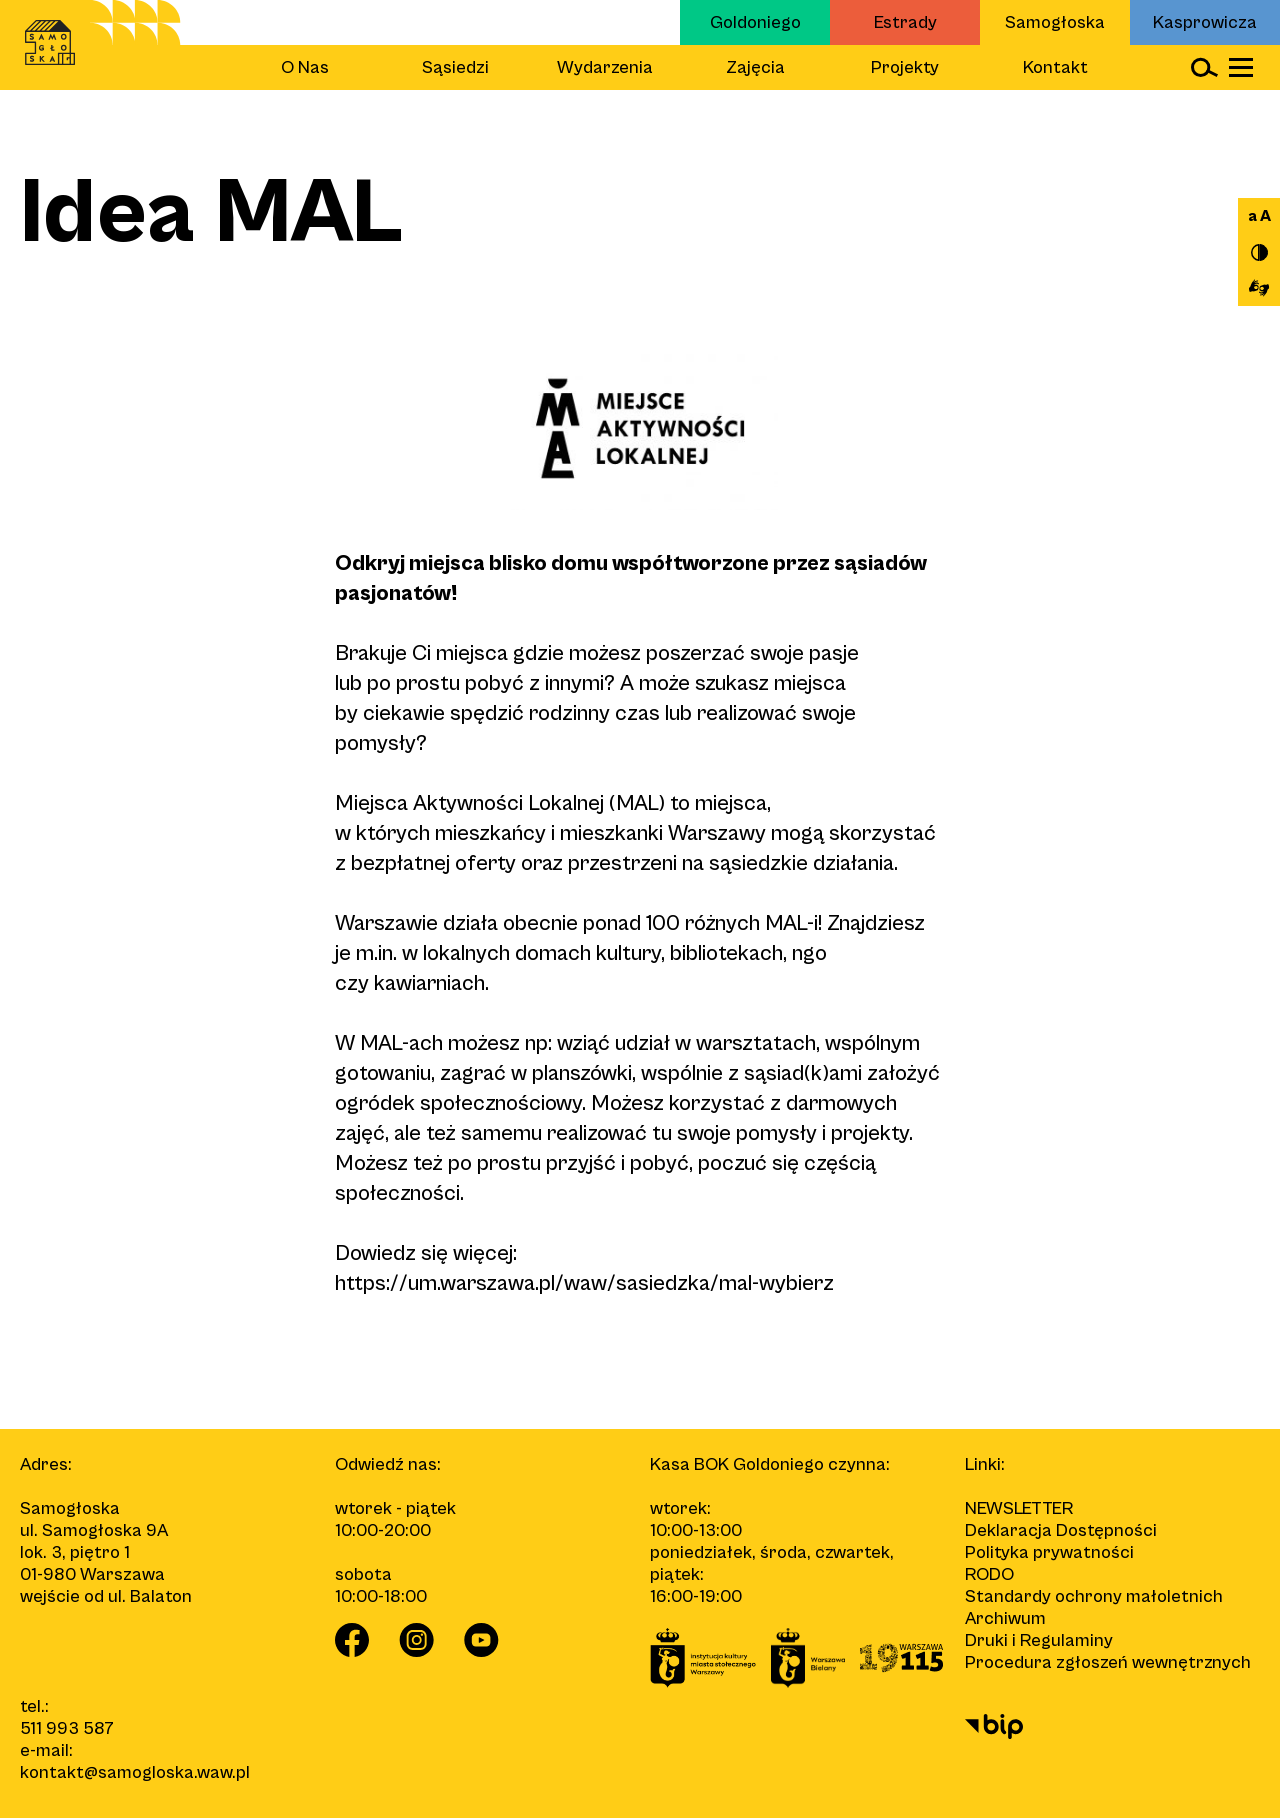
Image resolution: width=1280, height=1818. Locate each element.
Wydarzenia (605, 67)
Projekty (905, 67)
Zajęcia (755, 67)
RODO (989, 1574)
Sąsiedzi (455, 67)
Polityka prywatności (1049, 1552)
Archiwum (1005, 1618)
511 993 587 (67, 1728)
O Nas (305, 67)
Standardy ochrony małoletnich (1094, 1596)
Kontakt (1055, 67)
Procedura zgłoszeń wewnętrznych (1108, 1662)
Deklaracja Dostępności (1061, 1530)
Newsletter (1019, 1508)
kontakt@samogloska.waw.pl (135, 1772)
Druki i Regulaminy (1039, 1640)
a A (1259, 216)
